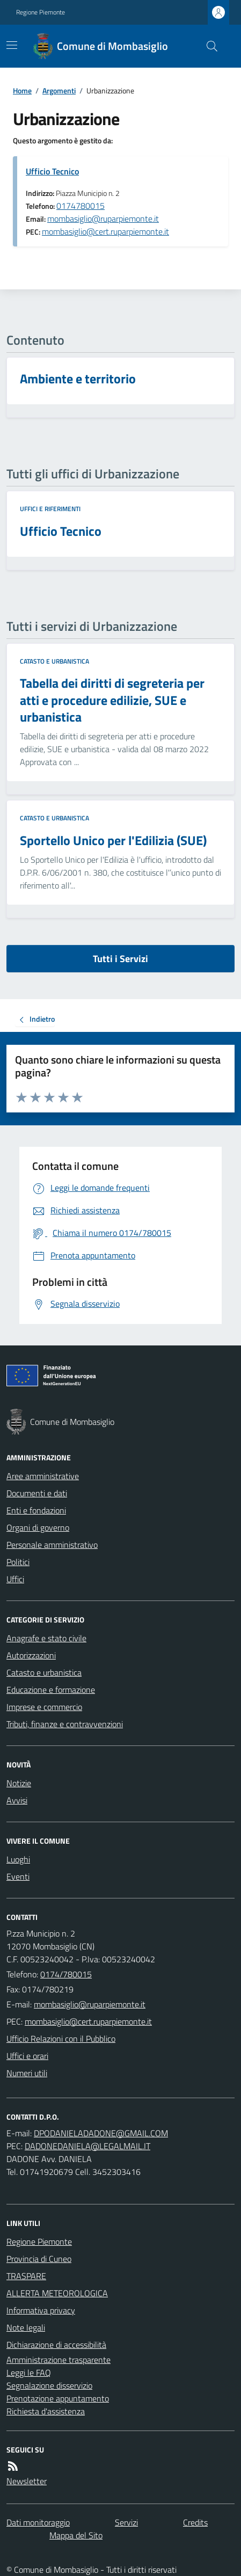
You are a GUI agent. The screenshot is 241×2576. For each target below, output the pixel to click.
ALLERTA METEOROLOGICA (57, 2293)
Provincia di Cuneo (38, 2258)
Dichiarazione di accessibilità (56, 2344)
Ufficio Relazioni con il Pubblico (60, 2038)
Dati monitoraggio (38, 2522)
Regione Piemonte (40, 12)
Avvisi (16, 1800)
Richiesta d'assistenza (45, 2411)
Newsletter (26, 2481)
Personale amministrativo (52, 1544)
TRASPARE (26, 2275)
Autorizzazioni (31, 1655)
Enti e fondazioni (36, 1510)
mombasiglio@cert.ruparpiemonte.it (105, 231)
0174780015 (80, 205)
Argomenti (59, 90)
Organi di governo (37, 1527)
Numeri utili (26, 2072)
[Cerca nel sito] (208, 46)
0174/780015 (66, 1974)
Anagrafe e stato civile (46, 1638)
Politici (18, 1561)
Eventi (18, 1876)
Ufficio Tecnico (52, 171)
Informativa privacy (40, 2310)
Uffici (15, 1579)
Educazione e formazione (50, 1689)
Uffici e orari (27, 2055)
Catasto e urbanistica (54, 661)
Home (22, 90)
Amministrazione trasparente (58, 2359)
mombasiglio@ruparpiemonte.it (103, 218)
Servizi (126, 2522)
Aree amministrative (42, 1475)
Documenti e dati (36, 1493)
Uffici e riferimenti (50, 509)
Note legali (25, 2327)
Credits (195, 2522)
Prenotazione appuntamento (57, 2398)
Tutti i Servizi (120, 958)
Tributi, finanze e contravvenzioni (64, 1724)
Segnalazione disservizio (49, 2385)
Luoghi (18, 1859)
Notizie (18, 1783)
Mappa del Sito (76, 2535)
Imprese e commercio (44, 1706)
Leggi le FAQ (28, 2372)
